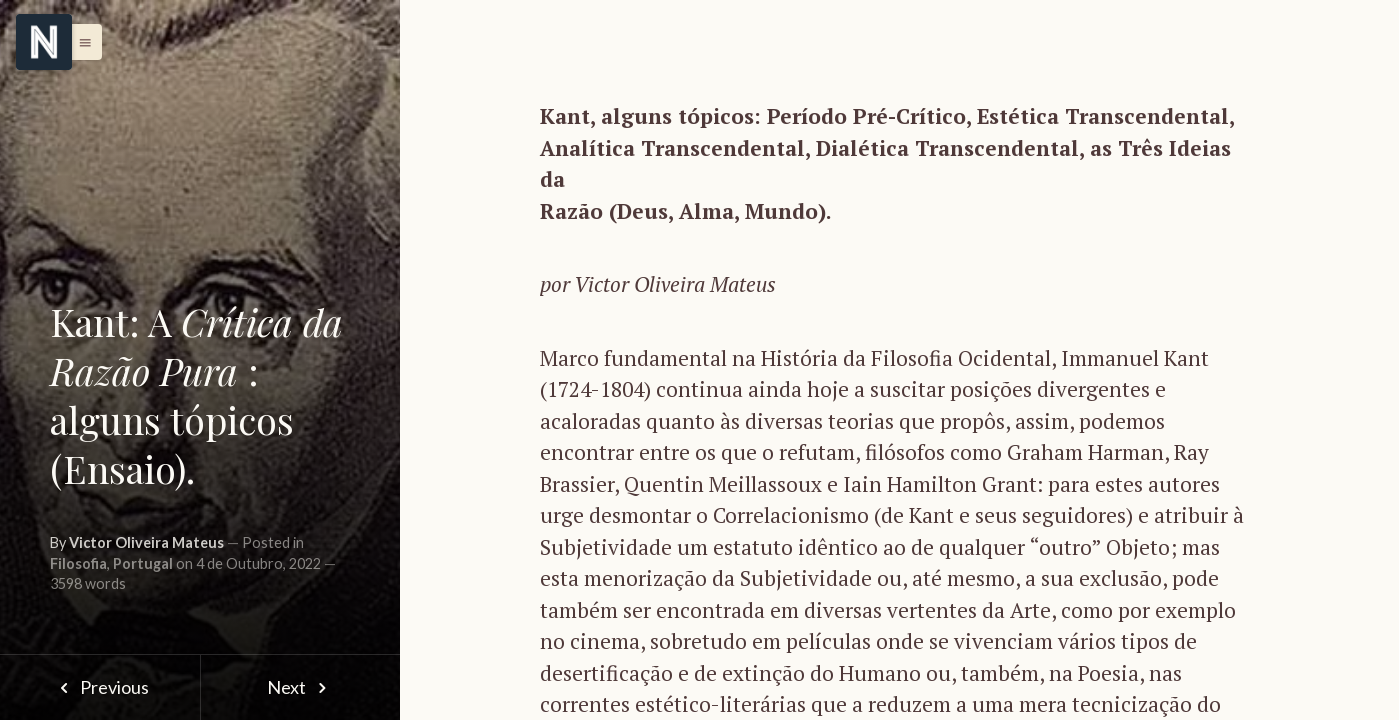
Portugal (143, 563)
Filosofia (78, 563)
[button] (80, 42)
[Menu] (44, 42)
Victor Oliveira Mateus (146, 542)
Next (300, 687)
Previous (99, 687)
